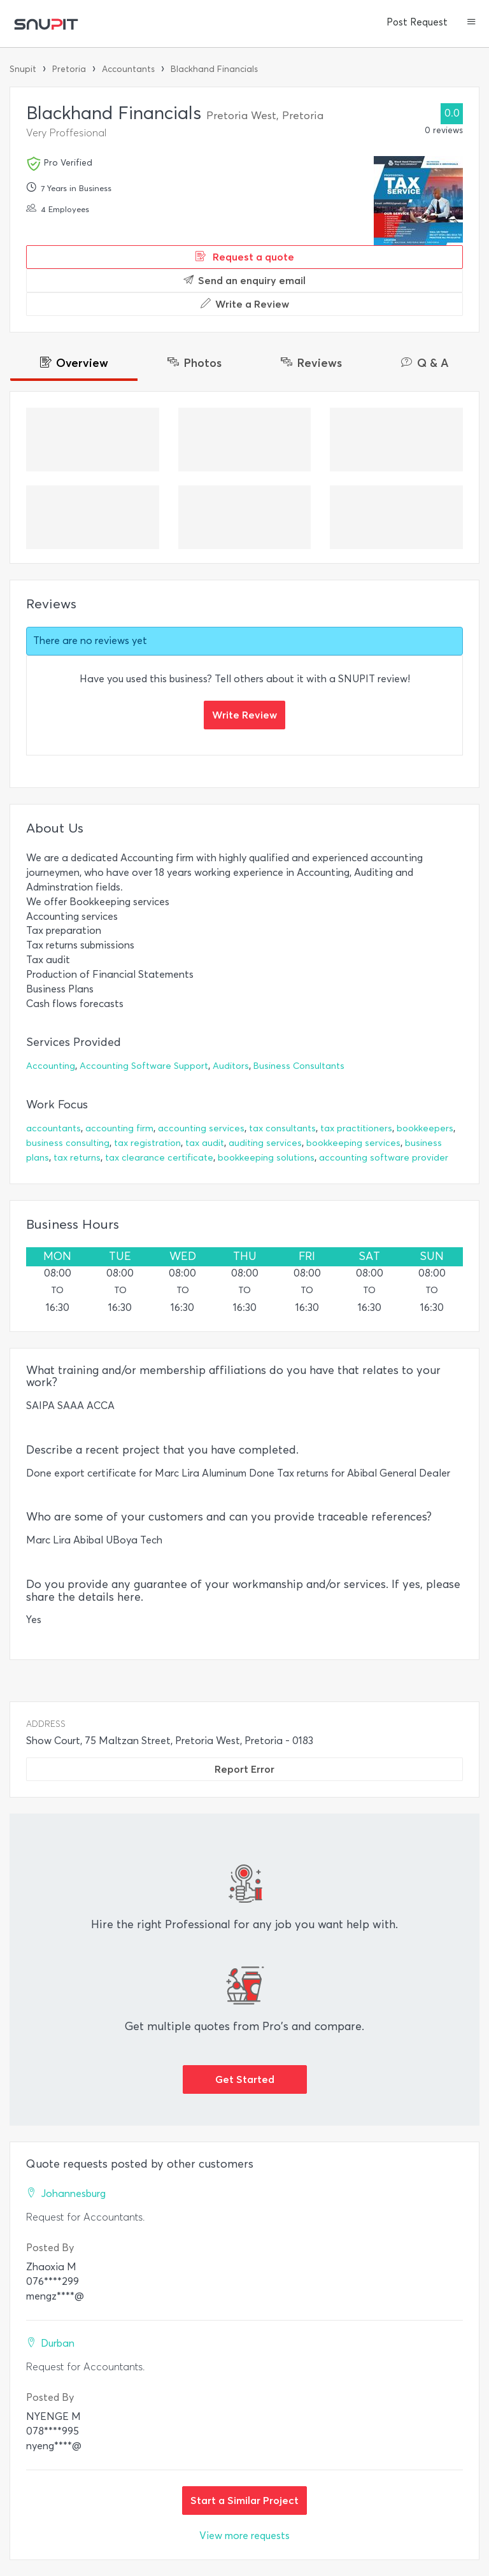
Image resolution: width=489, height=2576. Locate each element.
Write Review (244, 714)
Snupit (23, 69)
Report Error (244, 1769)
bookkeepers (425, 1128)
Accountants (128, 69)
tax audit (204, 1143)
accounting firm (119, 1128)
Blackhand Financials (214, 69)
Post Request (417, 22)
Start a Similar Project (244, 2500)
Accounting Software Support (144, 1066)
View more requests (244, 2535)
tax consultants (282, 1128)
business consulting (68, 1143)
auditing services (265, 1143)
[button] (471, 23)
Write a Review (245, 303)
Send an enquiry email (244, 280)
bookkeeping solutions (266, 1157)
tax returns (77, 1157)
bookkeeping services (353, 1143)
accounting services (201, 1128)
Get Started (244, 2079)
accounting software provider (383, 1157)
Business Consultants (298, 1066)
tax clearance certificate (159, 1157)
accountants (53, 1128)
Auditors (231, 1066)
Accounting (50, 1066)
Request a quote (244, 256)
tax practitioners (356, 1128)
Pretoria (69, 69)
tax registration (147, 1143)
